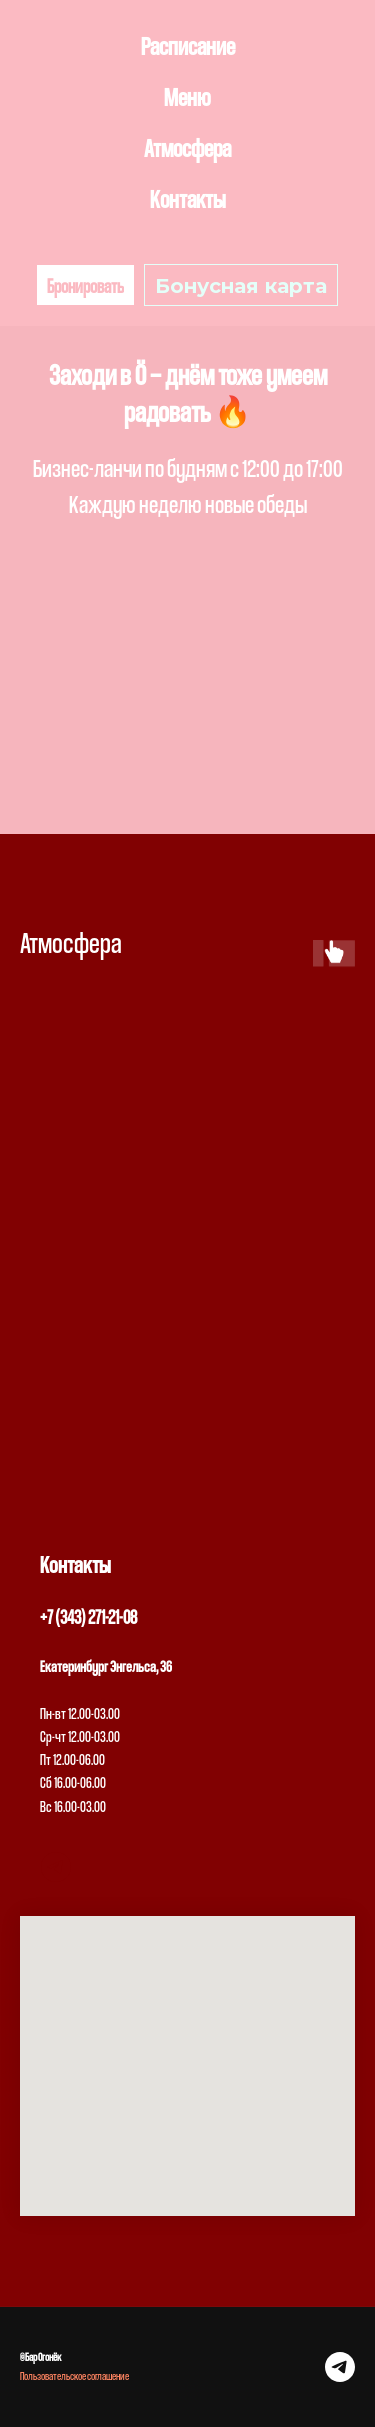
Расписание (188, 45)
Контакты (187, 198)
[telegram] (56, 1867)
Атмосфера (187, 147)
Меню (187, 96)
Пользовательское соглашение (74, 2375)
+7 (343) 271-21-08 (88, 1617)
